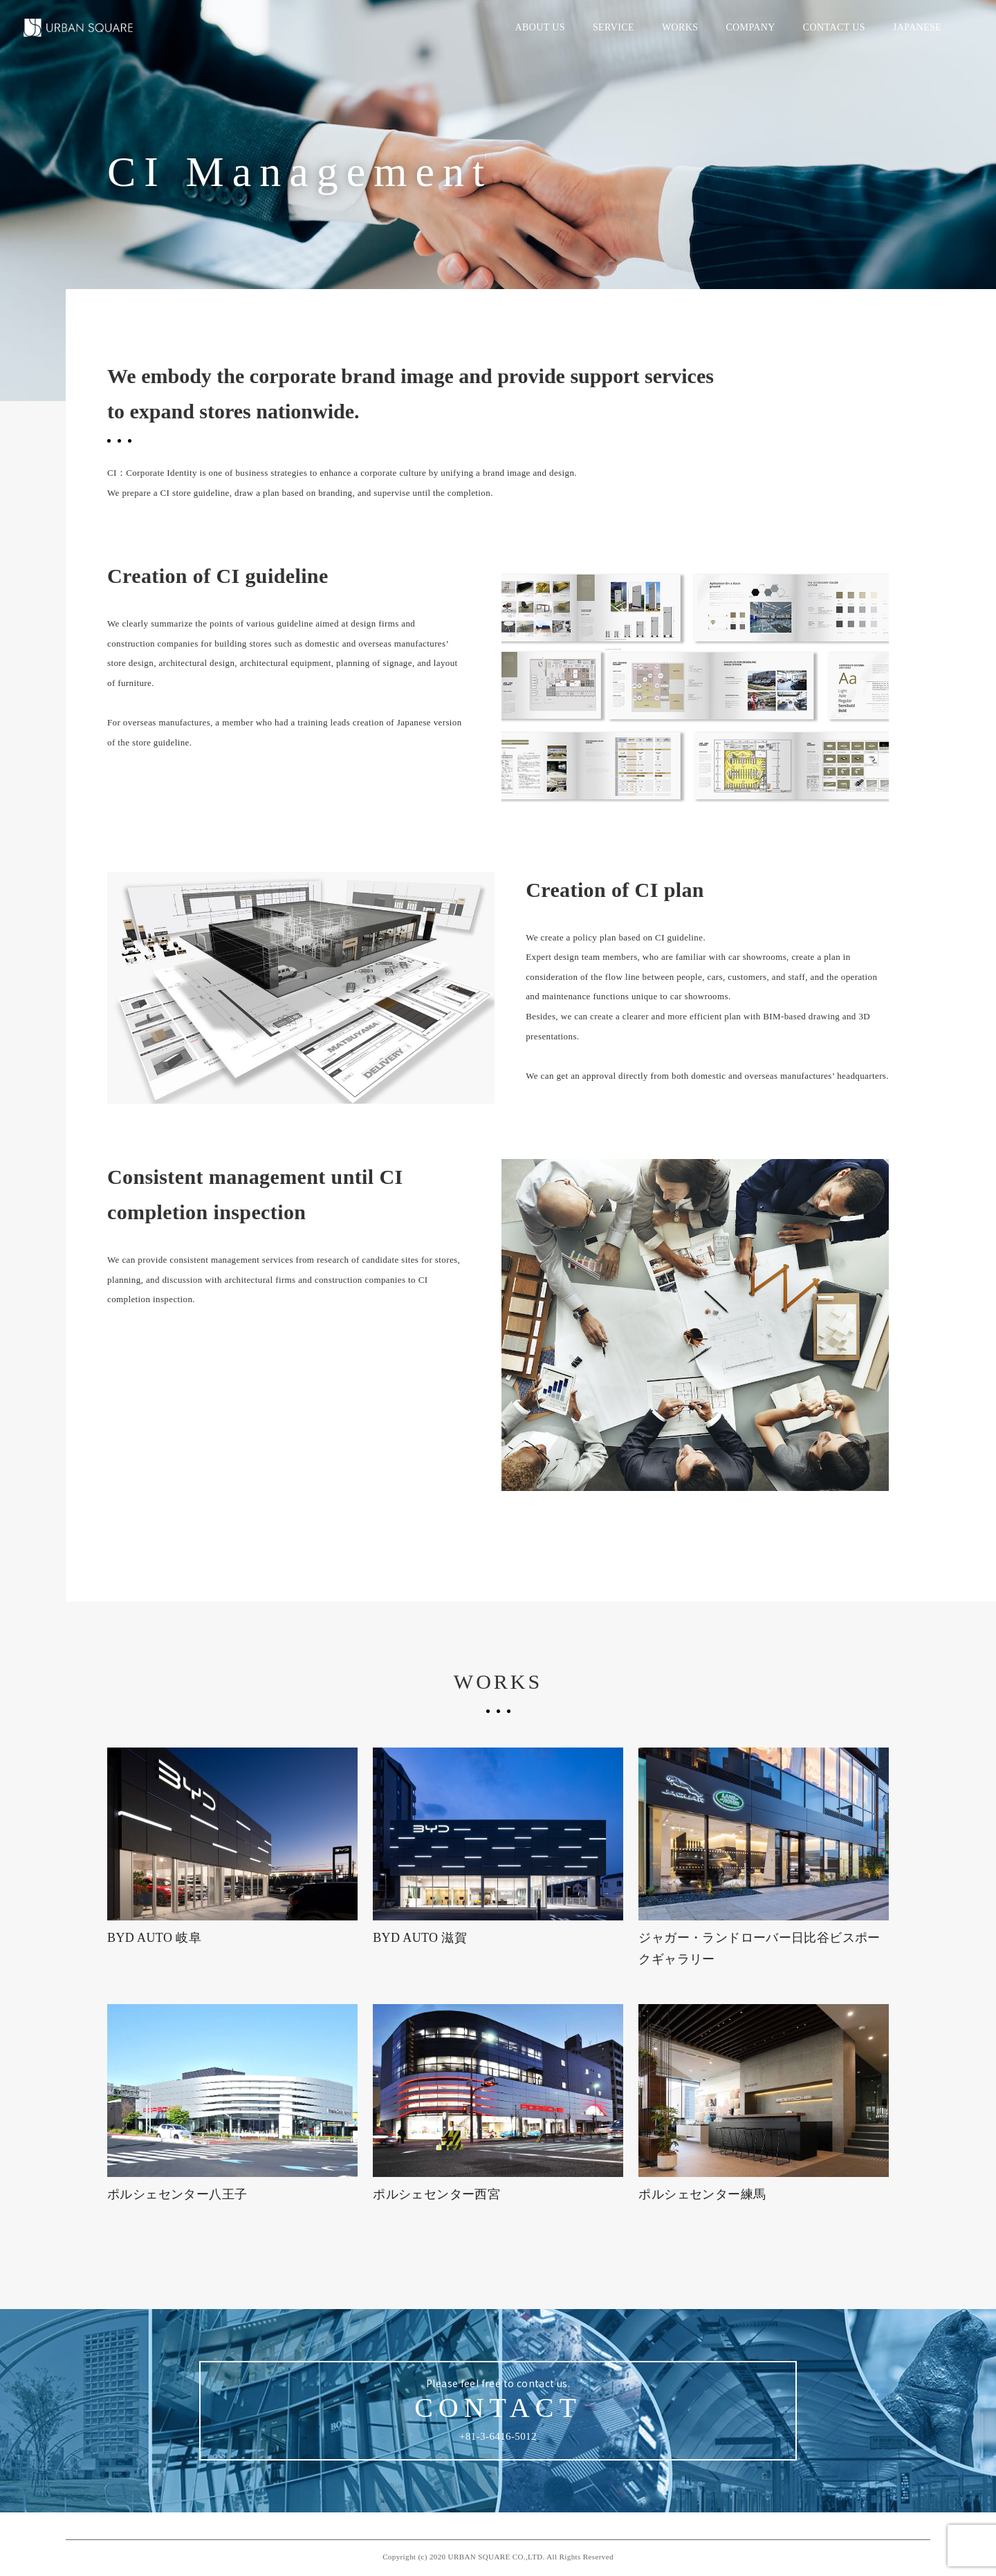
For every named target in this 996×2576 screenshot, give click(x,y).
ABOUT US (539, 27)
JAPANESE (917, 27)
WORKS (680, 27)
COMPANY (750, 27)
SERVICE (613, 27)
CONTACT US (834, 27)
